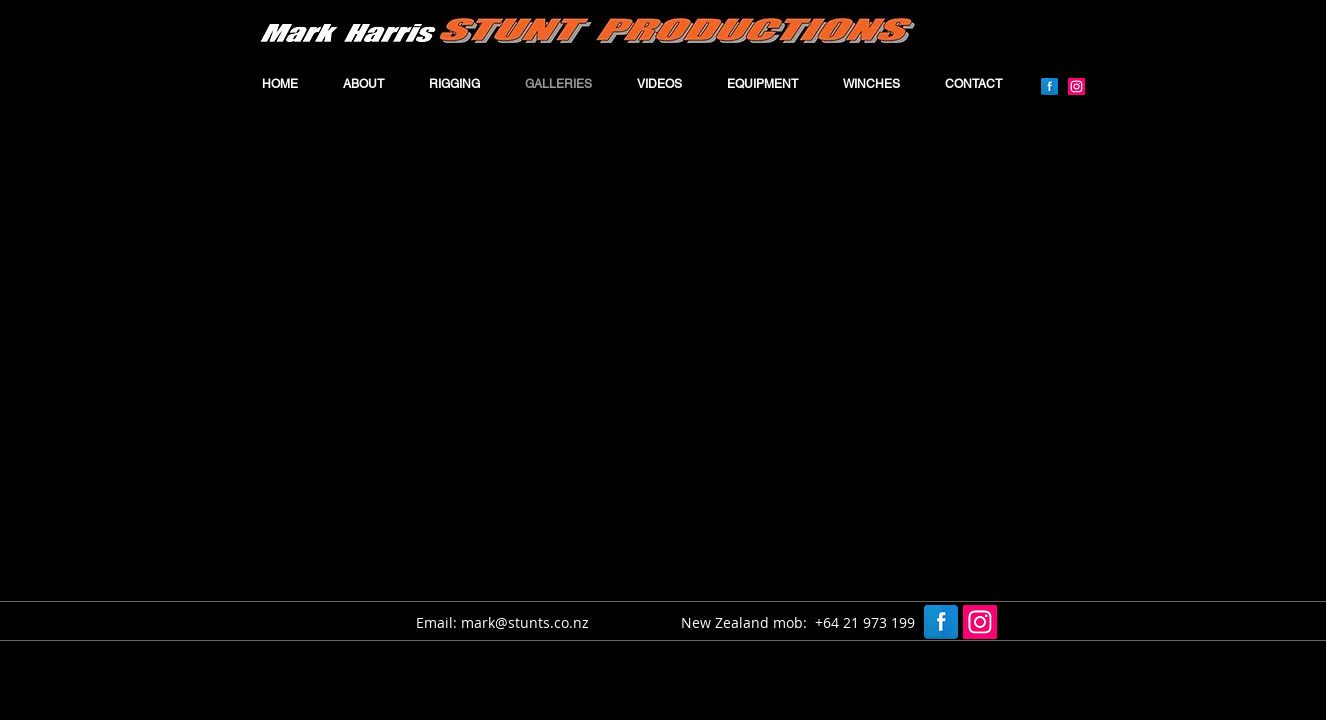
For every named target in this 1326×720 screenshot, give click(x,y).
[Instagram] (1076, 86)
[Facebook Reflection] (1049, 86)
